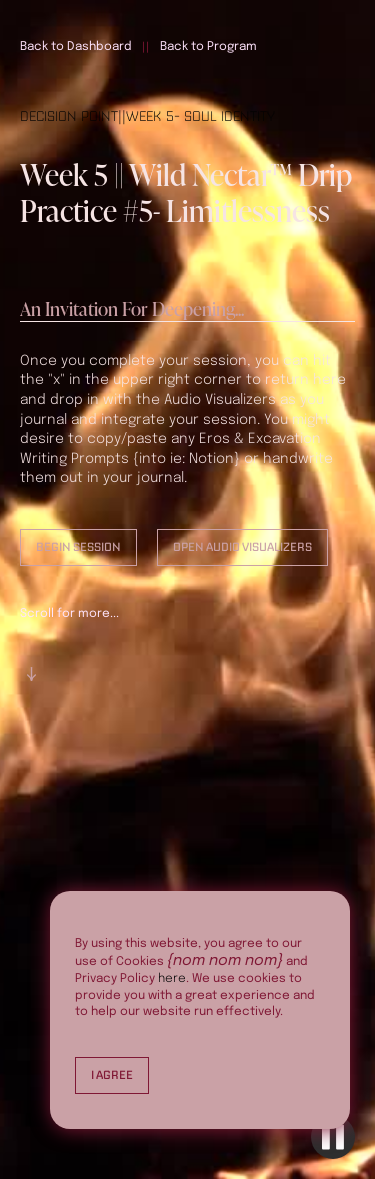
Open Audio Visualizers (242, 546)
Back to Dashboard (76, 47)
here (172, 979)
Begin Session (78, 546)
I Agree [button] (112, 1074)
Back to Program (208, 47)
